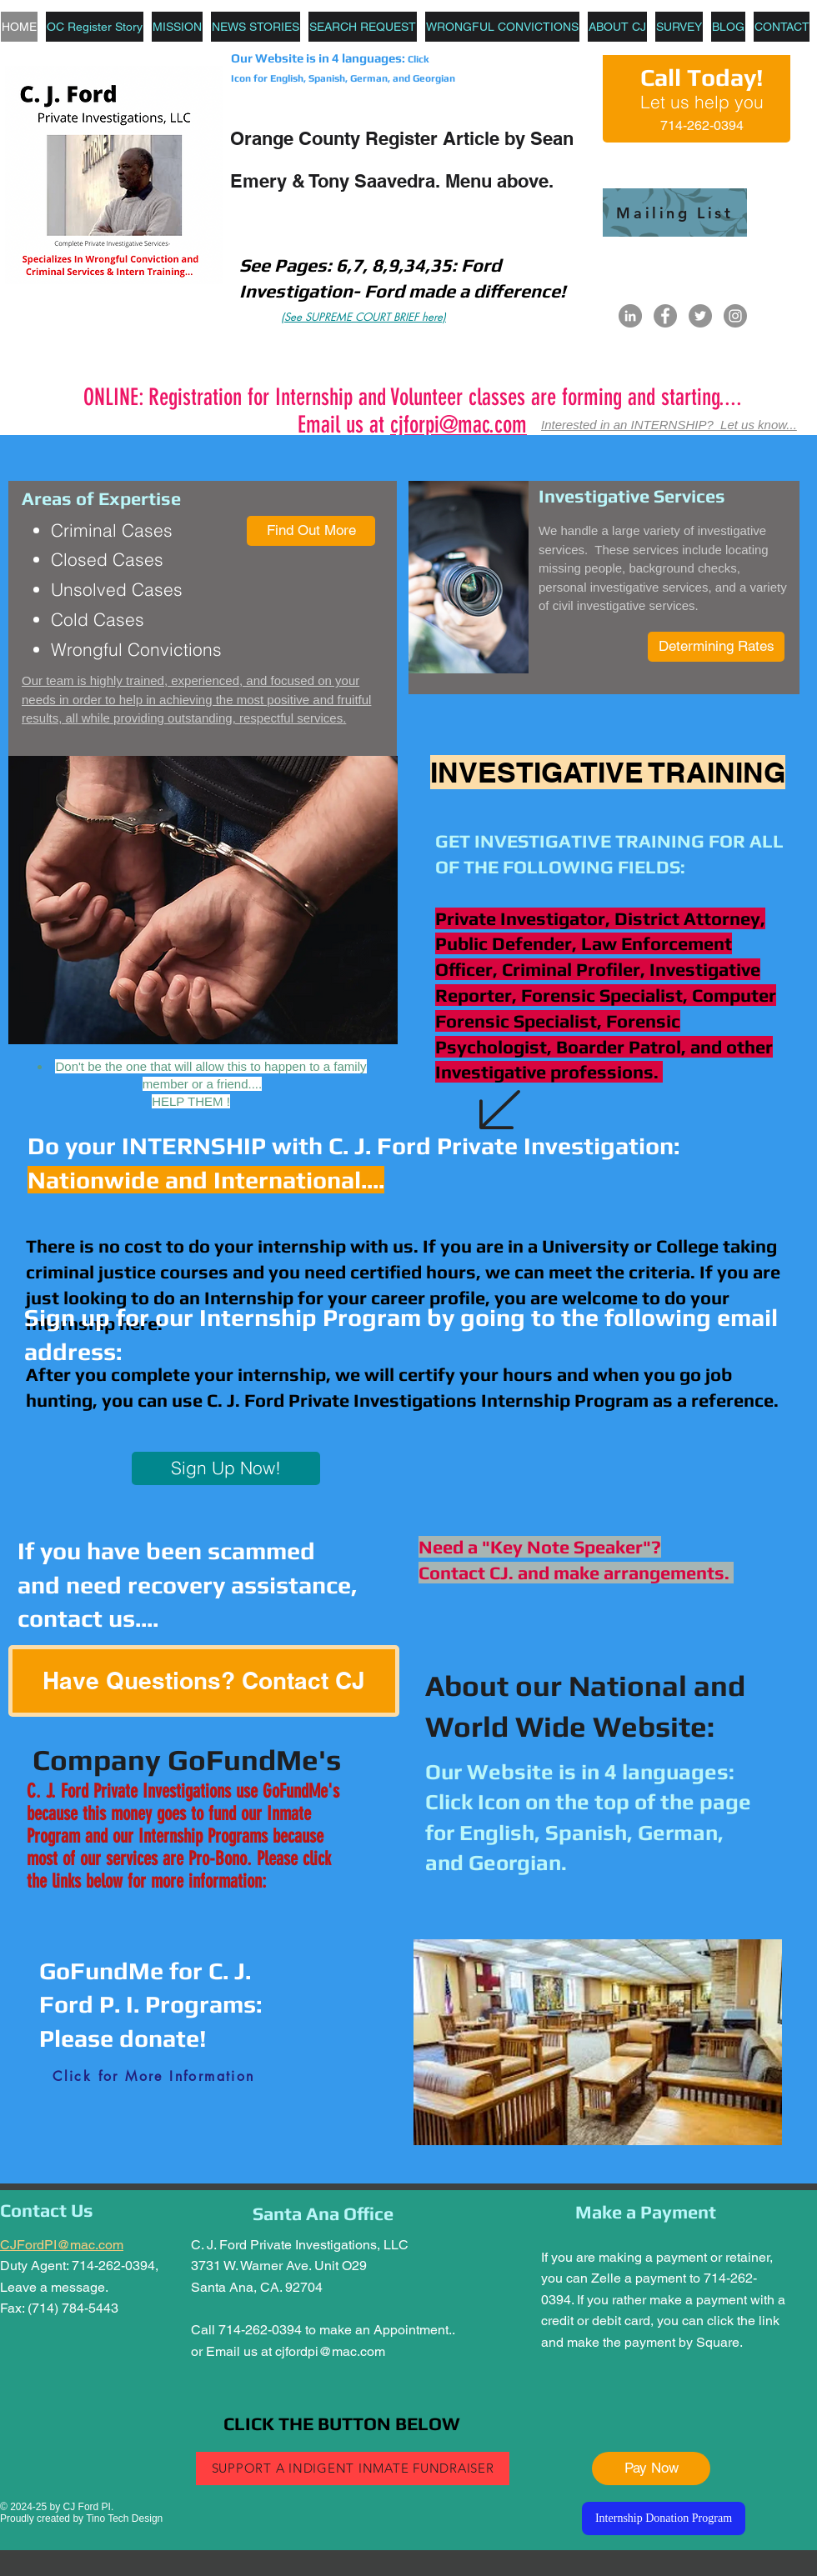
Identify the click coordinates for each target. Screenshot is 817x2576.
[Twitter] (700, 316)
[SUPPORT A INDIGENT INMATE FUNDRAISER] (352, 2468)
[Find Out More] (311, 531)
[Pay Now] (651, 2468)
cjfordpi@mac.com (330, 2351)
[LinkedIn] (630, 316)
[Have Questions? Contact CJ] (203, 1681)
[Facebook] (665, 316)
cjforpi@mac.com (458, 424)
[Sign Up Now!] (226, 1468)
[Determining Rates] (716, 647)
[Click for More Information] (154, 2076)
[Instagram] (735, 316)
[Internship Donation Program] (663, 2518)
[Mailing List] (675, 212)
